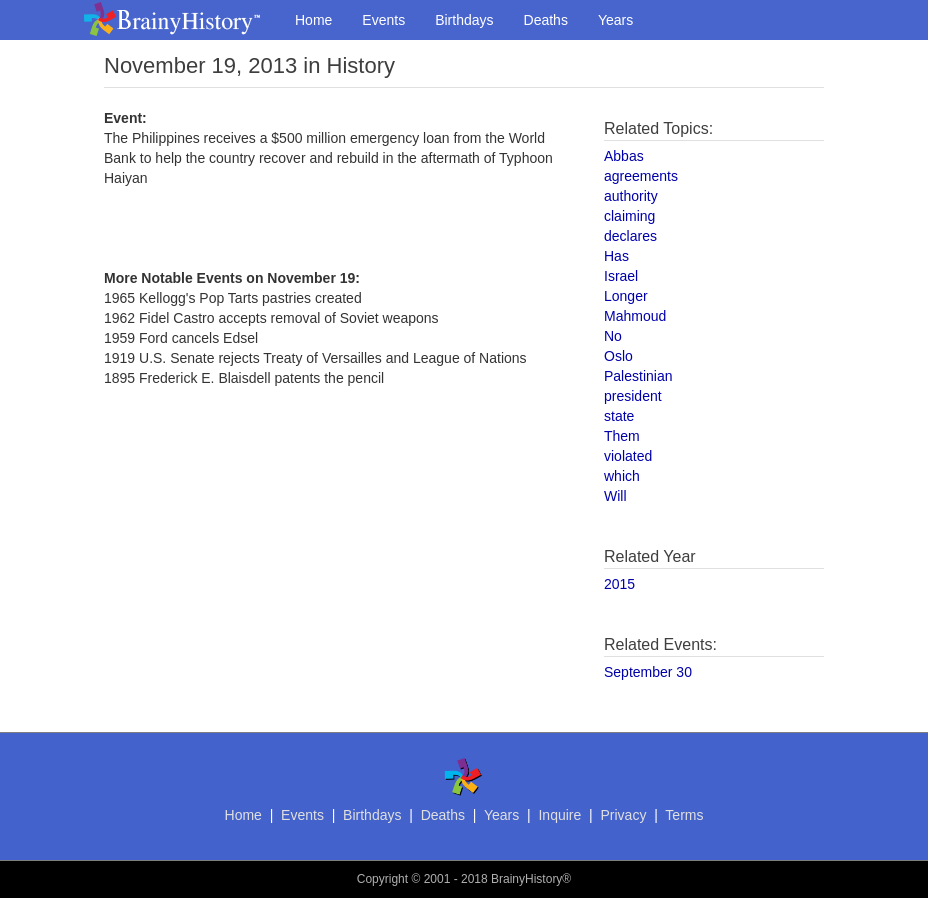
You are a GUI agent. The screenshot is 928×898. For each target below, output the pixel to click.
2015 (619, 584)
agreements (641, 176)
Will (615, 496)
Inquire (559, 815)
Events (383, 20)
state (619, 416)
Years (615, 20)
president (633, 396)
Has (616, 256)
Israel (621, 276)
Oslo (618, 356)
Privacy (623, 815)
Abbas (624, 156)
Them (622, 436)
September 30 (648, 672)
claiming (629, 216)
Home (313, 20)
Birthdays (464, 20)
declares (630, 236)
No (613, 336)
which (622, 476)
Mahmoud (635, 316)
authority (631, 196)
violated (628, 456)
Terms (684, 815)
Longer (626, 296)
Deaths (546, 20)
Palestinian (638, 376)
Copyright (382, 879)
